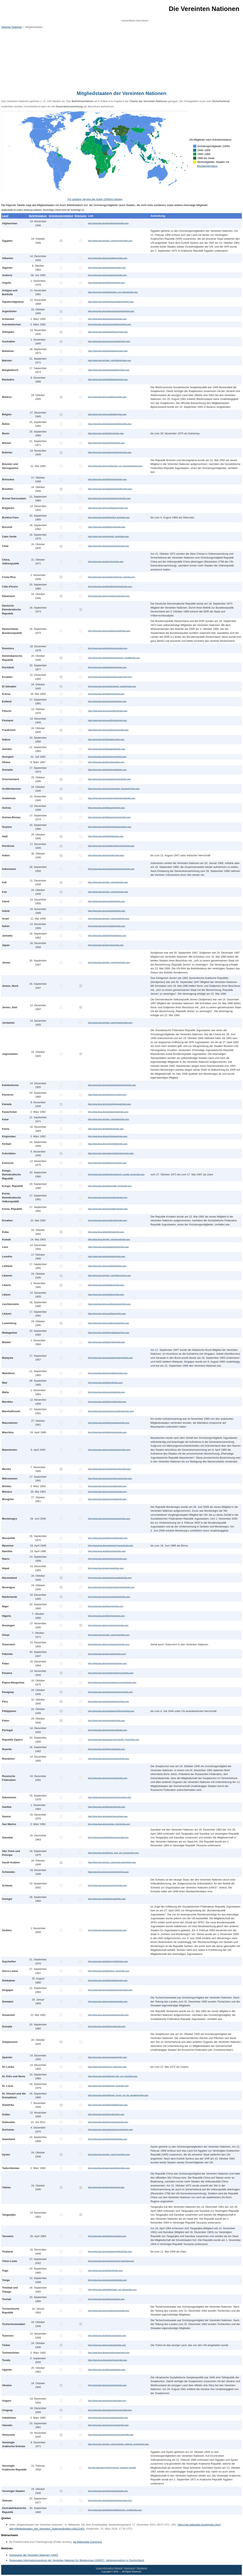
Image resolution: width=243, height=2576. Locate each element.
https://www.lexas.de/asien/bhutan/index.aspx (106, 443)
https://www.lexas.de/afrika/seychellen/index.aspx (108, 1961)
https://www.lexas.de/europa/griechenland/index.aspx (109, 779)
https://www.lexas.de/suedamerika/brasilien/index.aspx (110, 489)
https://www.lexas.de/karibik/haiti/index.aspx (105, 836)
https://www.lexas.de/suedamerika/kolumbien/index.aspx (110, 1153)
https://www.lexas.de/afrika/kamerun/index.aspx (107, 1095)
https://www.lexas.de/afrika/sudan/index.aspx (106, 2114)
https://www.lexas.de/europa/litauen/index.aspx (107, 1314)
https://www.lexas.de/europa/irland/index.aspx (106, 901)
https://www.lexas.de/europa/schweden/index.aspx (108, 1872)
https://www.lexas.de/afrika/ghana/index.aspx (106, 762)
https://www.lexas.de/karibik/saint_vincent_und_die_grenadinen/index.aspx (118, 2095)
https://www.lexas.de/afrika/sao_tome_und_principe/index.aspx (113, 1853)
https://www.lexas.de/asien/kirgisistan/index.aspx (107, 1136)
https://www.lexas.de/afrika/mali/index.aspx (105, 1383)
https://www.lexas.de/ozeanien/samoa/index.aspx (108, 1816)
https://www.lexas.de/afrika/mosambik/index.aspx (108, 1538)
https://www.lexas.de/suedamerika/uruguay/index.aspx (110, 2410)
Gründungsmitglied (61, 215)
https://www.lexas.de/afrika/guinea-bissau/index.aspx (109, 817)
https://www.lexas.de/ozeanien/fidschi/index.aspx (107, 711)
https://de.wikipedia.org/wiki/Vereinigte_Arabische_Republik (112, 2468)
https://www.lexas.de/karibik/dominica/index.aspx (107, 648)
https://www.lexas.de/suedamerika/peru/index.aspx (108, 1701)
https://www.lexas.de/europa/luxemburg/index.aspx (108, 1323)
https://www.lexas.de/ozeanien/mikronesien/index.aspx (110, 1478)
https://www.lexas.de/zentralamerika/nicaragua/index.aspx (111, 1587)
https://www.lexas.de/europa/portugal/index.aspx (107, 1730)
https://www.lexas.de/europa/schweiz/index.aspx (107, 1885)
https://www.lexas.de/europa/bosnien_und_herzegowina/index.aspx (115, 466)
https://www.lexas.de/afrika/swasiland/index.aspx (107, 2139)
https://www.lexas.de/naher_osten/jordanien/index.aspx (110, 1023)
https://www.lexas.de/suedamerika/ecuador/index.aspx (110, 677)
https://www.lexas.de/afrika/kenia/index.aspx (106, 1129)
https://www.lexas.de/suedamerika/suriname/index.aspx (110, 2130)
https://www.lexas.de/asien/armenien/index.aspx (107, 319)
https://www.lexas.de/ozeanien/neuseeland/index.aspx (110, 1578)
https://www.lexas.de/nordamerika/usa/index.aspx (108, 2491)
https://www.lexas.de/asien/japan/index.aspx (106, 945)
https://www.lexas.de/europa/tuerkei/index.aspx (107, 2345)
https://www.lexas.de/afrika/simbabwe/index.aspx (107, 1980)
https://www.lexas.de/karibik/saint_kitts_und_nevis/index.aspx (112, 2076)
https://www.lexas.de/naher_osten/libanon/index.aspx (109, 1275)
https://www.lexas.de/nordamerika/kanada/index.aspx (109, 1104)
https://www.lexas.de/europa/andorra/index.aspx (107, 275)
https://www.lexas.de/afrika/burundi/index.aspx (106, 527)
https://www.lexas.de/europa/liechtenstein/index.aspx (109, 1304)
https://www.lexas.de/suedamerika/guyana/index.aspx (109, 827)
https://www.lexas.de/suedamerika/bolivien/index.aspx (109, 452)
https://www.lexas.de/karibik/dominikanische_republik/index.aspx (114, 658)
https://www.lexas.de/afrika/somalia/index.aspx (107, 2026)
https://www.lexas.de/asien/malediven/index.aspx (107, 1373)
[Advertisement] (120, 58)
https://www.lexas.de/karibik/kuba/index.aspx (106, 1232)
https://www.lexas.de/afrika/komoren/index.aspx (107, 1163)
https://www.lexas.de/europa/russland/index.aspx (107, 1778)
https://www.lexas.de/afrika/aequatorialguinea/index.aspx (111, 302)
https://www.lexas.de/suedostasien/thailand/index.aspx (110, 2251)
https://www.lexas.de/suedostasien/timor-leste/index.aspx (111, 2261)
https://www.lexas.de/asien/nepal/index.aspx (106, 1568)
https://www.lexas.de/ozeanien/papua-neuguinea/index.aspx (112, 1682)
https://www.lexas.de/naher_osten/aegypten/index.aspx (110, 241)
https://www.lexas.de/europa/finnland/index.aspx (107, 720)
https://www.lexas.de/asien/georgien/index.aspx (107, 757)
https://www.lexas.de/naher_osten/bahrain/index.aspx (109, 360)
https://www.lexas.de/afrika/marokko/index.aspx (107, 1402)
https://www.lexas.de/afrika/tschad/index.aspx (106, 2299)
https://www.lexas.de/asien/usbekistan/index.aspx (108, 2418)
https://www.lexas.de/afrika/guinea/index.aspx (106, 808)
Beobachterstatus (207, 166)
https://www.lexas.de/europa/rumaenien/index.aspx (108, 1759)
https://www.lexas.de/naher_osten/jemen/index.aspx (109, 962)
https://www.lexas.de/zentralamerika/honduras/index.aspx (111, 846)
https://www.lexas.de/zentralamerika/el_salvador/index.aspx (112, 686)
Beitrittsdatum (38, 215)
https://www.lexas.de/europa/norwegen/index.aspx (108, 1625)
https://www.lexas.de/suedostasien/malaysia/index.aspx (110, 1358)
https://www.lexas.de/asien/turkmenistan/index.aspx (109, 2353)
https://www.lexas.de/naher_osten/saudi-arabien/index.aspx (112, 1862)
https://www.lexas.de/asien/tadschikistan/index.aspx (109, 2168)
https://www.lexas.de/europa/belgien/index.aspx (107, 414)
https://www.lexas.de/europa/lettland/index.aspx (107, 1266)
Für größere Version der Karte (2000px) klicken (94, 199)
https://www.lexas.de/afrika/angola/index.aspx (106, 283)
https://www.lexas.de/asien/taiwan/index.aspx (106, 2187)
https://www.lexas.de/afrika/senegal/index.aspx (107, 1899)
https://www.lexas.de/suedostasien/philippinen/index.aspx (111, 1711)
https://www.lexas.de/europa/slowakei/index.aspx (107, 2001)
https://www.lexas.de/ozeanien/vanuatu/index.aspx (108, 2425)
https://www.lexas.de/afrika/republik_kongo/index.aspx (110, 1186)
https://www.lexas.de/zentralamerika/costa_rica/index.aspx (111, 577)
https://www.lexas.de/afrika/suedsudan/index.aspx (108, 2122)
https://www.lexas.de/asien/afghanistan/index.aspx (108, 223)
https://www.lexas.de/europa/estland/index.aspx (107, 701)
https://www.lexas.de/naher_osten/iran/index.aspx (108, 892)
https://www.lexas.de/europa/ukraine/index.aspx (107, 2385)
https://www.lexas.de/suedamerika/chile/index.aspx (108, 546)
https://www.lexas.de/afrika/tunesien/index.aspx (107, 2336)
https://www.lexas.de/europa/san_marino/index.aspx (109, 1824)
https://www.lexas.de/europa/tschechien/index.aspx (108, 2311)
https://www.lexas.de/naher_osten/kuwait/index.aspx (109, 1239)
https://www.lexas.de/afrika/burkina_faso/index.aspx (109, 517)
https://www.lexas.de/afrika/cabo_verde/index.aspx (108, 536)
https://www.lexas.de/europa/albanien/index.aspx (107, 258)
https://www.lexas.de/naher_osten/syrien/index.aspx (109, 2154)
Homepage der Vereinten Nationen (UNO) (33, 2555)
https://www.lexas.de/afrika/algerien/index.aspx (107, 268)
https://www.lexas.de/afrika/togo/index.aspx (105, 2270)
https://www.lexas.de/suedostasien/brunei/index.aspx (109, 498)
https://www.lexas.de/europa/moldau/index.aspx (107, 1486)
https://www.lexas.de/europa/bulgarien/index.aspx (108, 508)
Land (5, 215)
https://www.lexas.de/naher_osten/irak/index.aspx (108, 882)
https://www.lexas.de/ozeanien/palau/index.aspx (107, 1663)
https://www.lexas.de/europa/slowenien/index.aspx (108, 2015)
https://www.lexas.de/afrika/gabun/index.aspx (106, 739)
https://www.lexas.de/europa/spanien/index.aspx (107, 2057)
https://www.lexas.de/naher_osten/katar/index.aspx (108, 1119)
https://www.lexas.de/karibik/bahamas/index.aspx (108, 351)
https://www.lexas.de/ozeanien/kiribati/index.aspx (107, 1144)
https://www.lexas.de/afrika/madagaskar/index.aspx (108, 1333)
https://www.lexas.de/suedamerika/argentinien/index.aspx (111, 311)
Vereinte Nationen (11, 27)
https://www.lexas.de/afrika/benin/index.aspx (106, 433)
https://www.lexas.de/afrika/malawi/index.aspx (106, 1342)
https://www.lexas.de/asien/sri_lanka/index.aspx (107, 2067)
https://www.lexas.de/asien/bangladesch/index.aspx (108, 370)
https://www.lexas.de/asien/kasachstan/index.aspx (108, 1112)
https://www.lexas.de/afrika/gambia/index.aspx (106, 749)
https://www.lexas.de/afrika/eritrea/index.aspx (106, 694)
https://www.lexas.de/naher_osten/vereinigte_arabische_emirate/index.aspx (118, 2444)
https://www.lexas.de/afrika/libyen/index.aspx (106, 1294)
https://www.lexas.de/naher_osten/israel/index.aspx (108, 918)
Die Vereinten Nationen (204, 8)
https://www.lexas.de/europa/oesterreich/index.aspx (108, 1644)
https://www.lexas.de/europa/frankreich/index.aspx (108, 730)
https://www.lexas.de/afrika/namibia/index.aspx (107, 1551)
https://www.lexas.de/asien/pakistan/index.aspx (107, 1654)
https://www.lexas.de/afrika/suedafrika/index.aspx (108, 2105)
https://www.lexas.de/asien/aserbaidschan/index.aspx (109, 324)
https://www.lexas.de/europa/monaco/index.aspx (107, 1492)
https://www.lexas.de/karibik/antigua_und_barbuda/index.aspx (113, 292)
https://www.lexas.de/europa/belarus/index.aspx (107, 397)
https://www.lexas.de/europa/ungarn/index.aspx (107, 2401)
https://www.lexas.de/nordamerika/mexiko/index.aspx (109, 1469)
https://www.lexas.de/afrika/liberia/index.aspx (106, 1285)
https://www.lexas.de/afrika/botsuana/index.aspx (107, 479)
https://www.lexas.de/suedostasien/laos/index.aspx (108, 1247)
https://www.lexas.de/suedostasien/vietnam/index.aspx (110, 2500)
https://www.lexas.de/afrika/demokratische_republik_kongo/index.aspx (116, 1174)
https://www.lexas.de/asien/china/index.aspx (106, 562)
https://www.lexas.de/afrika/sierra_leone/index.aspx (108, 1971)
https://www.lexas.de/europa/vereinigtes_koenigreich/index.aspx (114, 789)
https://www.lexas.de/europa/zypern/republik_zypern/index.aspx (113, 1740)
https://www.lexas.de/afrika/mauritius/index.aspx (107, 1432)
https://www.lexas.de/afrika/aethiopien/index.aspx (108, 332)
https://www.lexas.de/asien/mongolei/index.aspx (107, 1499)
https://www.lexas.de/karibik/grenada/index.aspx (107, 770)
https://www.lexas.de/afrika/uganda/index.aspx (106, 2370)
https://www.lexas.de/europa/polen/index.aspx (106, 1720)
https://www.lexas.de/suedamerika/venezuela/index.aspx (110, 2435)
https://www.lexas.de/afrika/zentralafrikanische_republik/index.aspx (115, 2510)
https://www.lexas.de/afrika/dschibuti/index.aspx (107, 667)
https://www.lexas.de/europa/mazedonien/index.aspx (109, 1450)
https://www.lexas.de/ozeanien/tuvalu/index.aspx (107, 2360)
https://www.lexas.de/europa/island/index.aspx (106, 911)
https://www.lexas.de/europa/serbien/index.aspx (107, 1930)
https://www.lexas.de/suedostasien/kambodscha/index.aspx (112, 1085)
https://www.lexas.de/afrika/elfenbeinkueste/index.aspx (110, 586)
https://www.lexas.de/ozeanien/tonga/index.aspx (107, 2280)
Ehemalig (80, 215)
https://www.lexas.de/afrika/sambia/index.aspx (106, 1807)
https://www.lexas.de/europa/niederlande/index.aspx (109, 1597)
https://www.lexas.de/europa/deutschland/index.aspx (109, 631)
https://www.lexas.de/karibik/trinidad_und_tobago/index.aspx (112, 2290)
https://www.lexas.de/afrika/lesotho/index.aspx (106, 1256)
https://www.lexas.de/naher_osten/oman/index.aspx (108, 1635)
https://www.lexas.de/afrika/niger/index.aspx (105, 1606)
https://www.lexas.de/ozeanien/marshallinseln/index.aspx (111, 1411)
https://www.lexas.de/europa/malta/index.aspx (106, 1392)
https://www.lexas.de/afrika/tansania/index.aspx (107, 2236)
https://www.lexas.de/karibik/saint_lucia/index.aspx (108, 2086)
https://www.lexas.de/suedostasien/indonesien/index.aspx (111, 869)
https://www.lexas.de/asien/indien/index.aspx (106, 855)
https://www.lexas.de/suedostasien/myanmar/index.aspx (110, 1545)
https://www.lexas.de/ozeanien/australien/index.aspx (109, 341)
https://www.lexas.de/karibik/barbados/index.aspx (108, 379)
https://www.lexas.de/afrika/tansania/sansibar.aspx (108, 1837)
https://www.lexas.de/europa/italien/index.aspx (106, 926)
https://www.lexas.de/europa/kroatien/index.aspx (107, 1220)
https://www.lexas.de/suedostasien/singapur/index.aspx (110, 1990)
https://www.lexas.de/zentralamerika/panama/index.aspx (110, 1673)
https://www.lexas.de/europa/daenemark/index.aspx (109, 596)
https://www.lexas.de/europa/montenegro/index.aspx (109, 1519)
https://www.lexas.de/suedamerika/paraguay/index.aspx (110, 1692)
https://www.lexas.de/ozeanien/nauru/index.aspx (107, 1559)
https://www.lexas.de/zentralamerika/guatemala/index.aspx (111, 798)
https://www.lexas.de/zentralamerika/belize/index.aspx (109, 424)
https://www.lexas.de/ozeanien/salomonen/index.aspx (109, 1797)
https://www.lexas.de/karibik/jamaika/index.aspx (107, 935)
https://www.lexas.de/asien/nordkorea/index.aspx (107, 1197)
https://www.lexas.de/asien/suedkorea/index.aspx (108, 1209)
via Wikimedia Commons (87, 2541)
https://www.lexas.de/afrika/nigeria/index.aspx (106, 1616)
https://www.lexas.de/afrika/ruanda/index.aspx (106, 1749)
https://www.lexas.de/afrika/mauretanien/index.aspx (108, 1423)
